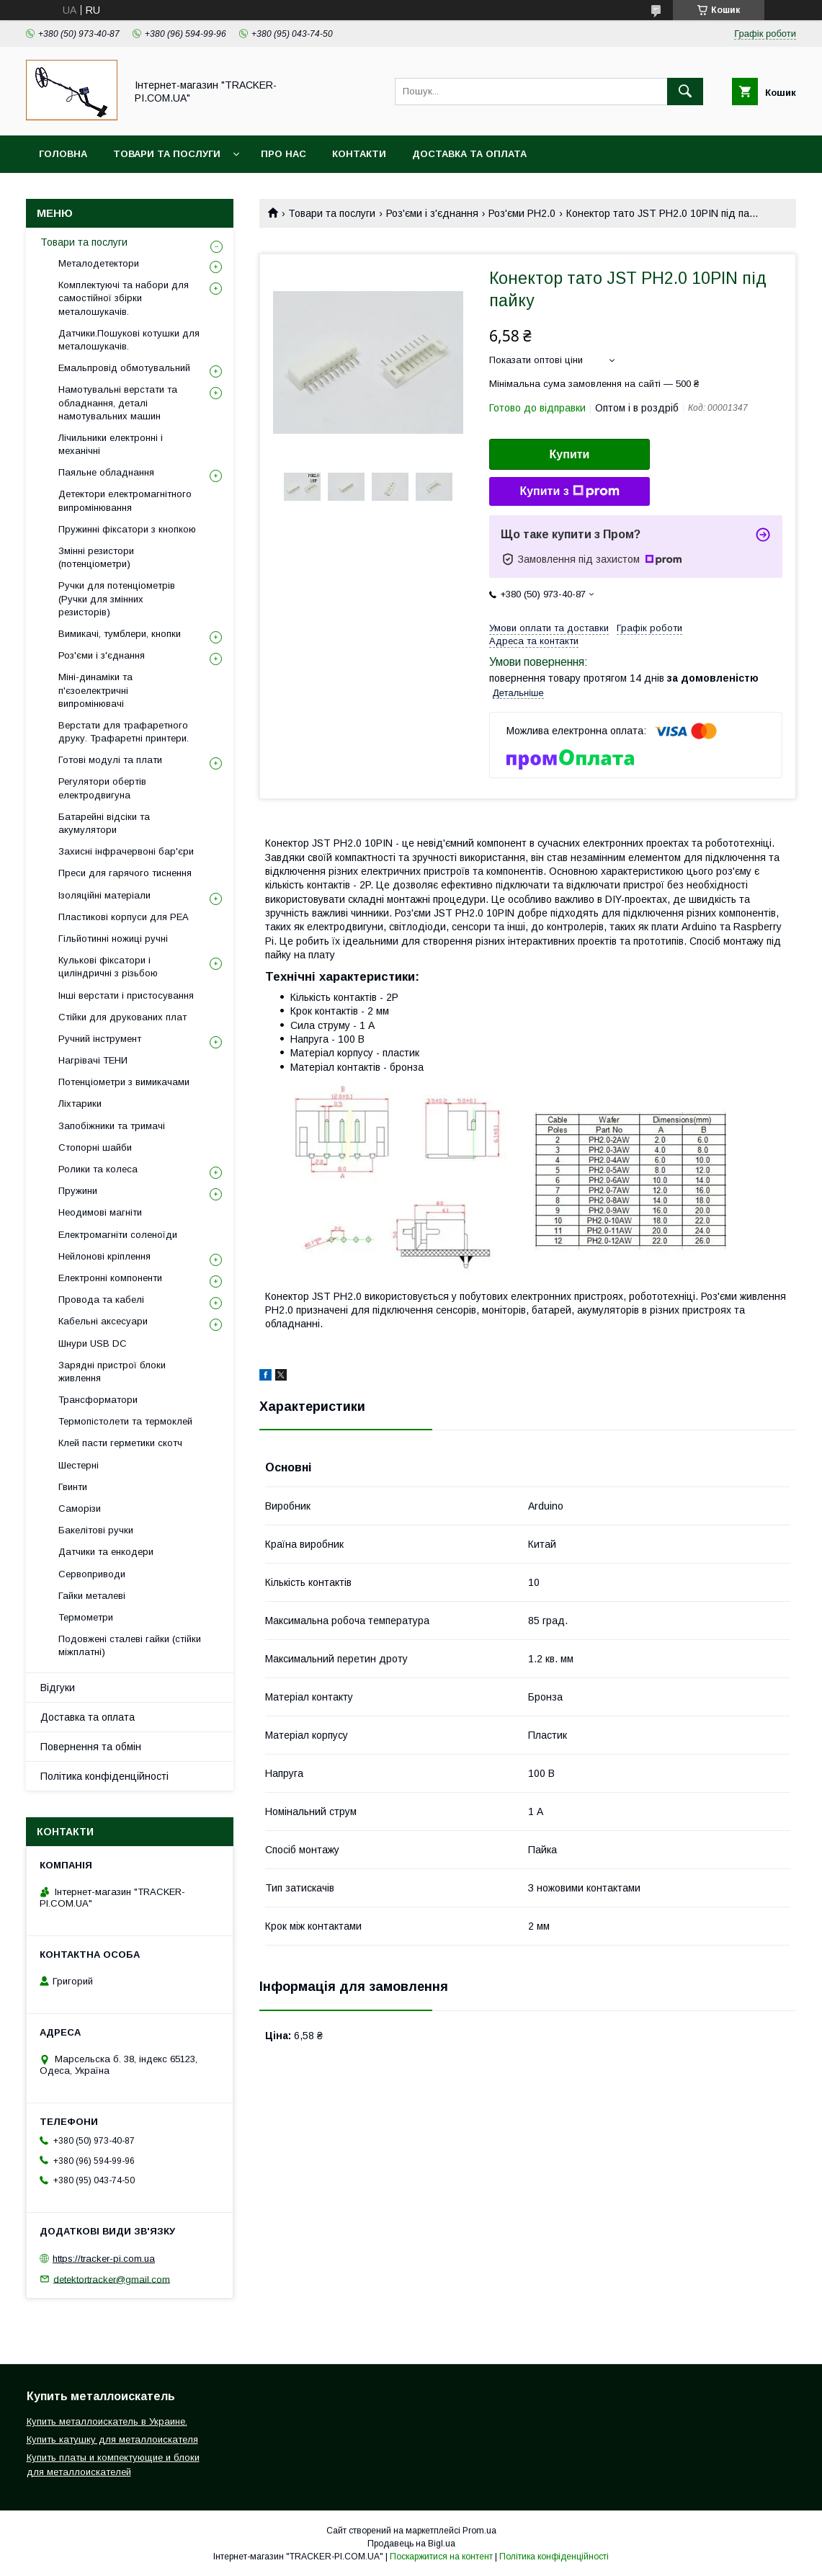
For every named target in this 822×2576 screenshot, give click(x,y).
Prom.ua (479, 2531)
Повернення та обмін (90, 1746)
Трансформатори (98, 1399)
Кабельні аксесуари (103, 1321)
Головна (63, 153)
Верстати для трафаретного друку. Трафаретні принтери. (123, 732)
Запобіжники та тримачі (111, 1125)
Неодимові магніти (100, 1212)
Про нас (283, 153)
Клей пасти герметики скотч (120, 1443)
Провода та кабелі (101, 1299)
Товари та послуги (166, 153)
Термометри (85, 1617)
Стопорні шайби (95, 1147)
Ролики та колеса (98, 1169)
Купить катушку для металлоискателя (112, 2439)
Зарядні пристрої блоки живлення (112, 1371)
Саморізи (79, 1508)
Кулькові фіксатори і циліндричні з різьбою (108, 967)
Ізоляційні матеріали (104, 895)
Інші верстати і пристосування (126, 995)
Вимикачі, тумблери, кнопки (119, 633)
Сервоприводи (91, 1574)
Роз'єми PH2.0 (521, 213)
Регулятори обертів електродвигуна (102, 788)
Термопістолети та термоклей (125, 1421)
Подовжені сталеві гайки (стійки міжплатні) (129, 1645)
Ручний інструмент (99, 1038)
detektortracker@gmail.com (111, 2278)
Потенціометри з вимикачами (123, 1082)
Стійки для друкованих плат (122, 1017)
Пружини (77, 1190)
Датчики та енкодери (105, 1551)
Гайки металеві (91, 1595)
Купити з (569, 491)
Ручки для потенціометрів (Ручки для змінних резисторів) (116, 598)
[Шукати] (685, 91)
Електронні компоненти (110, 1278)
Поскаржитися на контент (441, 2557)
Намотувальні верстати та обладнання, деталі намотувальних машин (117, 402)
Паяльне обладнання (106, 472)
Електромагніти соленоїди (117, 1234)
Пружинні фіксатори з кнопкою (127, 529)
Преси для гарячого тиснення (125, 873)
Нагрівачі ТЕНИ (93, 1060)
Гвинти (72, 1486)
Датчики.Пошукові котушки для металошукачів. (129, 340)
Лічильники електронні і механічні (110, 444)
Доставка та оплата (469, 153)
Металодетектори (98, 263)
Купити (570, 454)
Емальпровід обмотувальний (124, 367)
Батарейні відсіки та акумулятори (104, 823)
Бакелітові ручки (95, 1530)
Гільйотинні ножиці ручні (113, 938)
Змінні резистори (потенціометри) (96, 557)
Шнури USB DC (92, 1343)
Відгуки (57, 1687)
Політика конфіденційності (104, 1776)
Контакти (359, 153)
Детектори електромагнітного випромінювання (125, 500)
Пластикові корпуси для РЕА (123, 917)
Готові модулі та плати (110, 759)
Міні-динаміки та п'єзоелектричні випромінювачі (95, 690)
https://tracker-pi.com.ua (104, 2258)
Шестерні (78, 1465)
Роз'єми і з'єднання (432, 213)
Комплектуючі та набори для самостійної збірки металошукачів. (123, 298)
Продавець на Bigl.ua (411, 2544)
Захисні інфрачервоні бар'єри (126, 851)
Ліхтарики (80, 1103)
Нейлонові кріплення (104, 1256)
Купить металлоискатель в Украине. (107, 2421)
